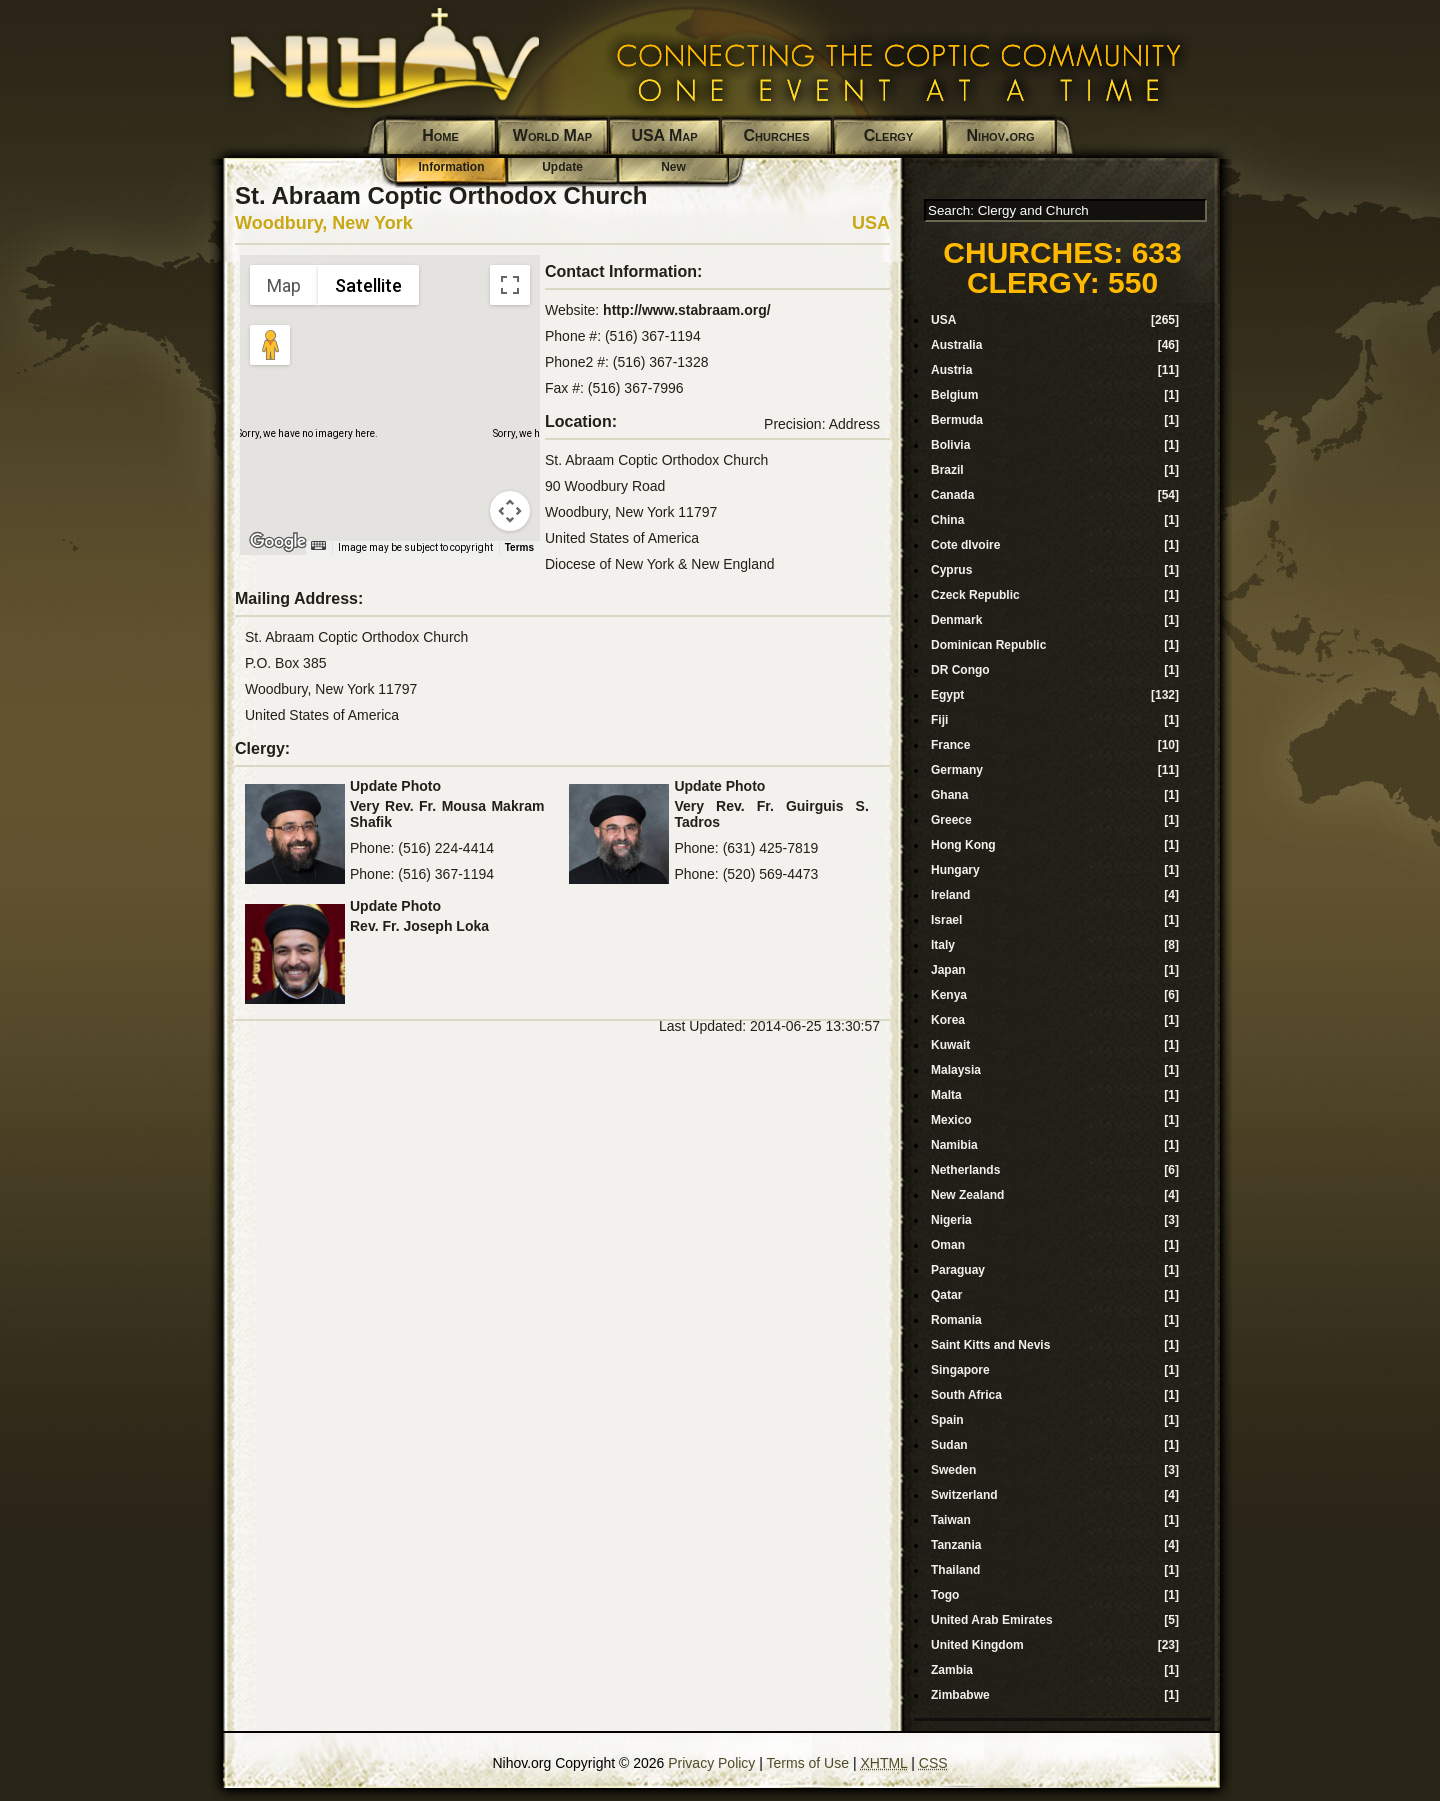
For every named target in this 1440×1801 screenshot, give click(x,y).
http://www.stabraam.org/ (687, 310)
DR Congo (960, 670)
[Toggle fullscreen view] (510, 285)
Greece (951, 820)
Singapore (960, 1370)
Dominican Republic (988, 645)
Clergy (888, 135)
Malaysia (956, 1070)
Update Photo (395, 786)
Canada (952, 495)
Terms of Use (808, 1763)
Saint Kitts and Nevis (990, 1345)
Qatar (946, 1295)
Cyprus (951, 570)
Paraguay (958, 1270)
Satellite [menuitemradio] (368, 285)
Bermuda (957, 420)
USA (871, 223)
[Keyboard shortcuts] (318, 545)
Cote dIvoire (965, 545)
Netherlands (965, 1170)
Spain (947, 1420)
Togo (945, 1595)
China (947, 520)
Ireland (950, 895)
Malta (946, 1095)
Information (452, 167)
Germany (957, 770)
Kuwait (950, 1045)
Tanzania (956, 1545)
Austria (951, 370)
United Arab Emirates (992, 1620)
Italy (943, 945)
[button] (390, 393)
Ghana (949, 795)
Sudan (949, 1445)
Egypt (947, 695)
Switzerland (964, 1495)
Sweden (953, 1470)
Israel (946, 920)
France (950, 745)
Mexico (951, 1120)
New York (372, 223)
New (673, 167)
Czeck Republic (975, 595)
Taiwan (951, 1520)
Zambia (952, 1670)
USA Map (664, 135)
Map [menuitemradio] (284, 285)
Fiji (939, 720)
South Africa (966, 1395)
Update (562, 167)
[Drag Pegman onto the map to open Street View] (270, 345)
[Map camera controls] (510, 511)
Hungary (955, 870)
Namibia (954, 1145)
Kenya (949, 995)
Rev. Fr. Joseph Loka (419, 926)
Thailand (955, 1570)
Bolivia (950, 445)
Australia (956, 345)
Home (440, 135)
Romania (956, 1320)
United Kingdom (977, 1645)
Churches (777, 135)
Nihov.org (1001, 135)
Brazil (947, 470)
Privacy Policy (711, 1763)
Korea (948, 1020)
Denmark (956, 620)
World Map (552, 135)
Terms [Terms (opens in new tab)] (519, 547)
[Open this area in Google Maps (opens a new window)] (278, 542)
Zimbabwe (960, 1695)
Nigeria (951, 1220)
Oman (948, 1245)
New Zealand (967, 1195)
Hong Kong (963, 845)
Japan (948, 970)
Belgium (954, 395)
